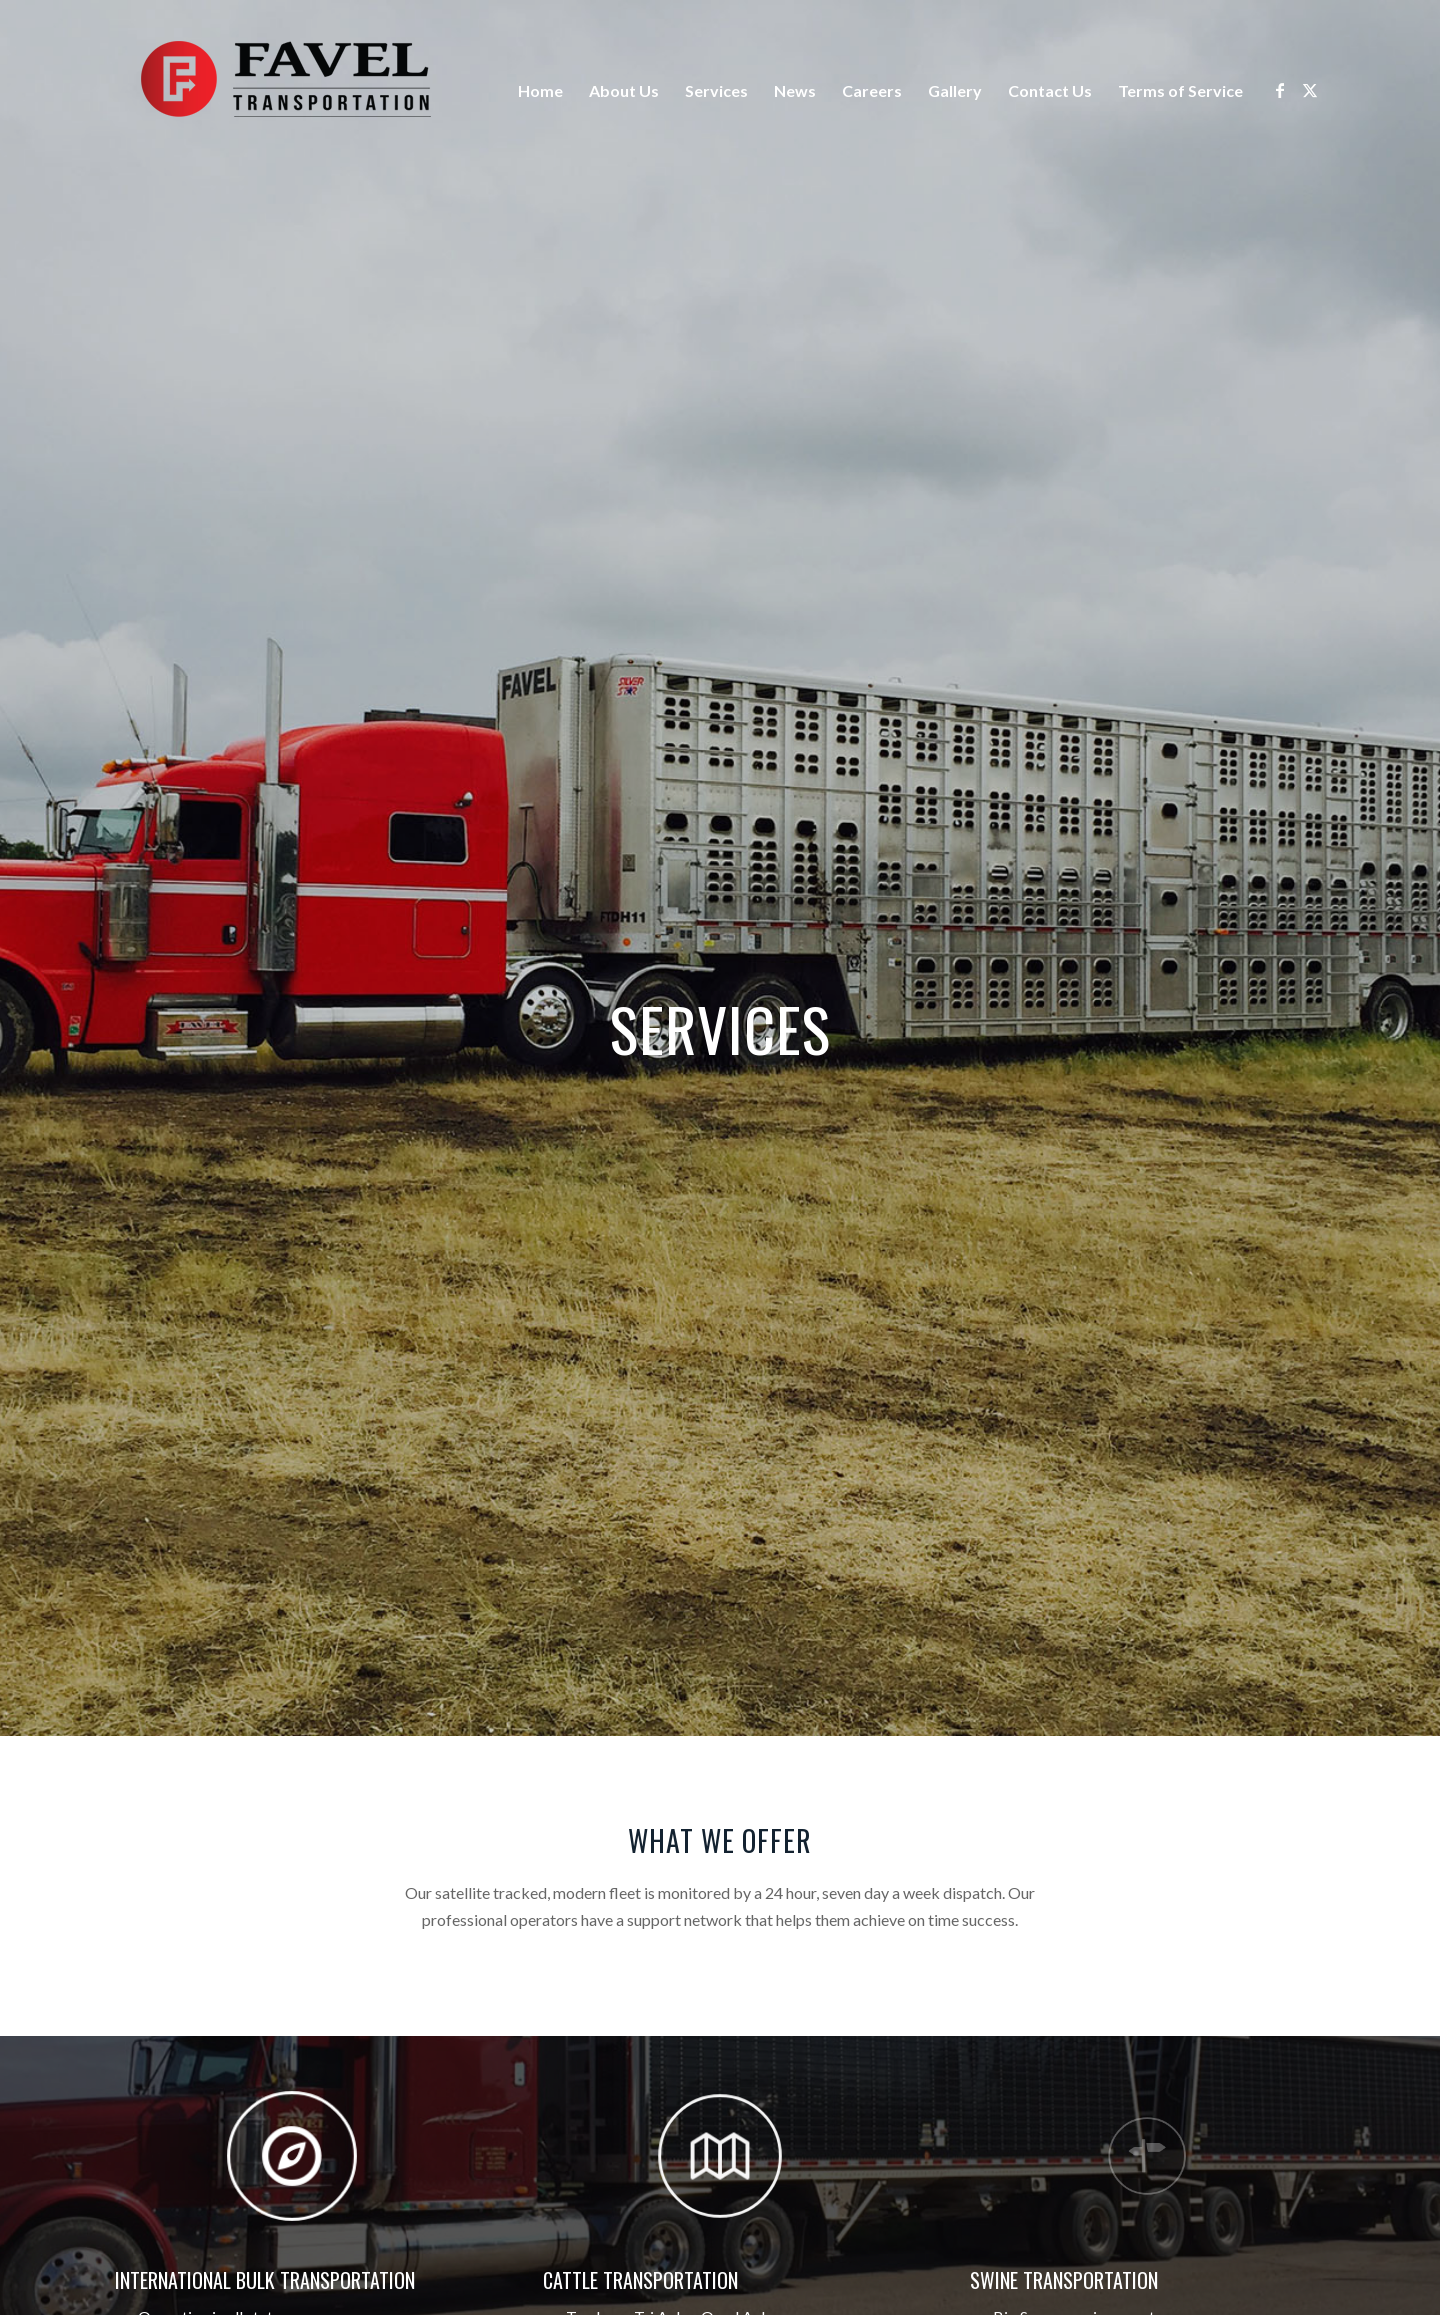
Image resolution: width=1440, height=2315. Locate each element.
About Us (624, 90)
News (795, 90)
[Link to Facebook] (1280, 90)
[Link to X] (1310, 90)
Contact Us (1050, 90)
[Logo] (285, 91)
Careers (872, 90)
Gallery (955, 90)
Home (540, 90)
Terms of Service (1180, 90)
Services (716, 90)
